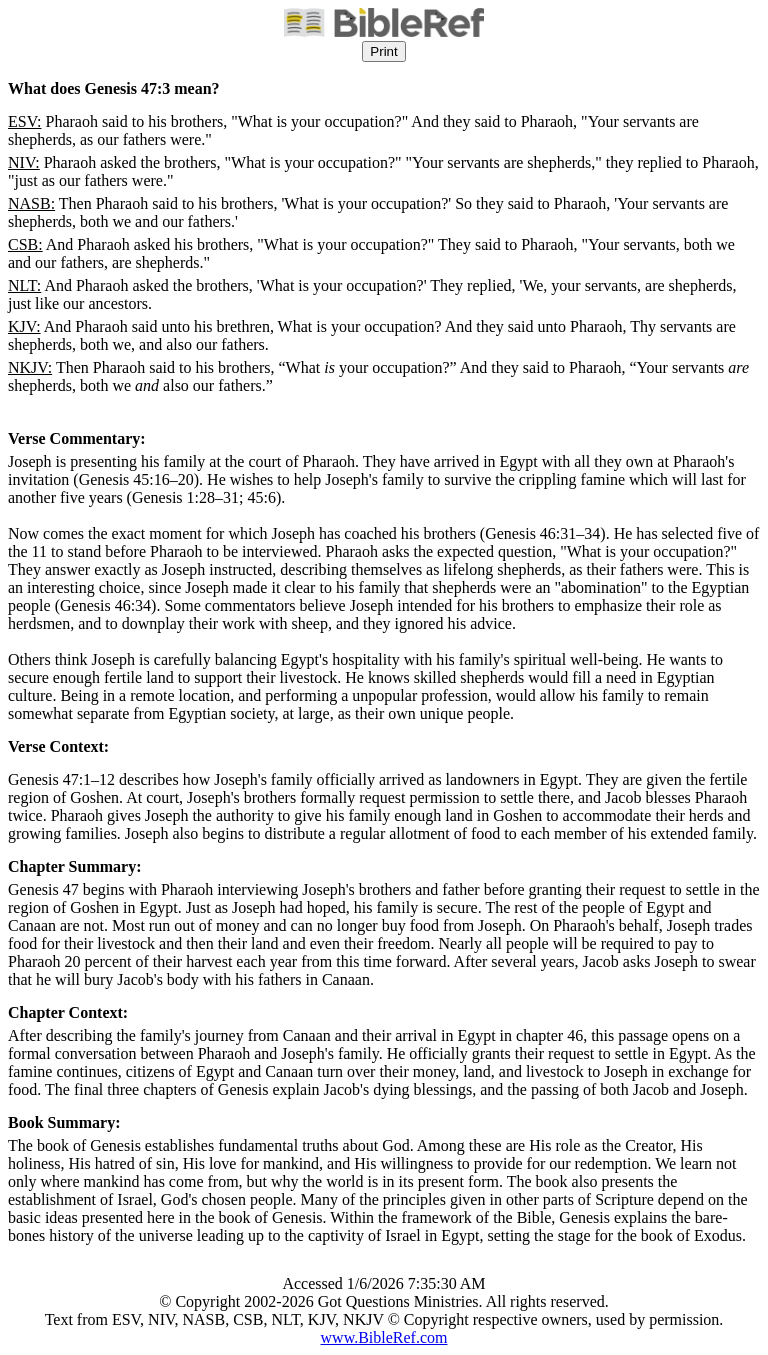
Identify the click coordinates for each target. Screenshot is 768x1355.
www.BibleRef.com (384, 1337)
